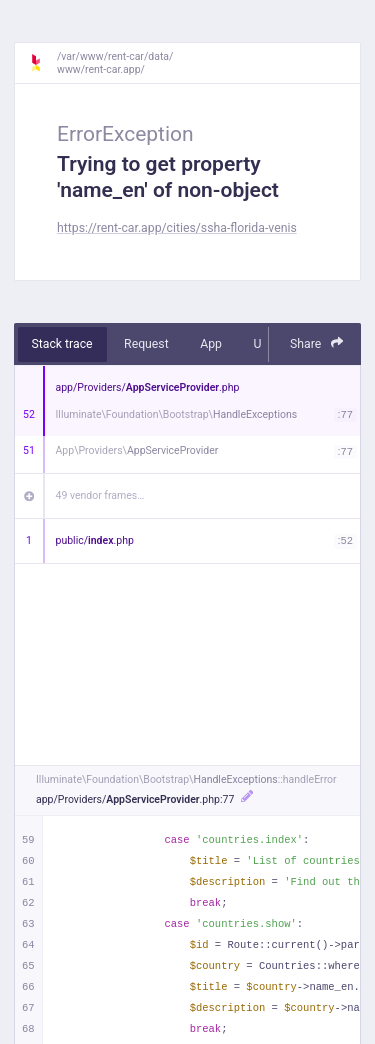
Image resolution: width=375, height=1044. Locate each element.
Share (317, 343)
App (211, 344)
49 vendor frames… (100, 495)
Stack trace (62, 344)
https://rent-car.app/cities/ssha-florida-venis (177, 228)
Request (146, 344)
